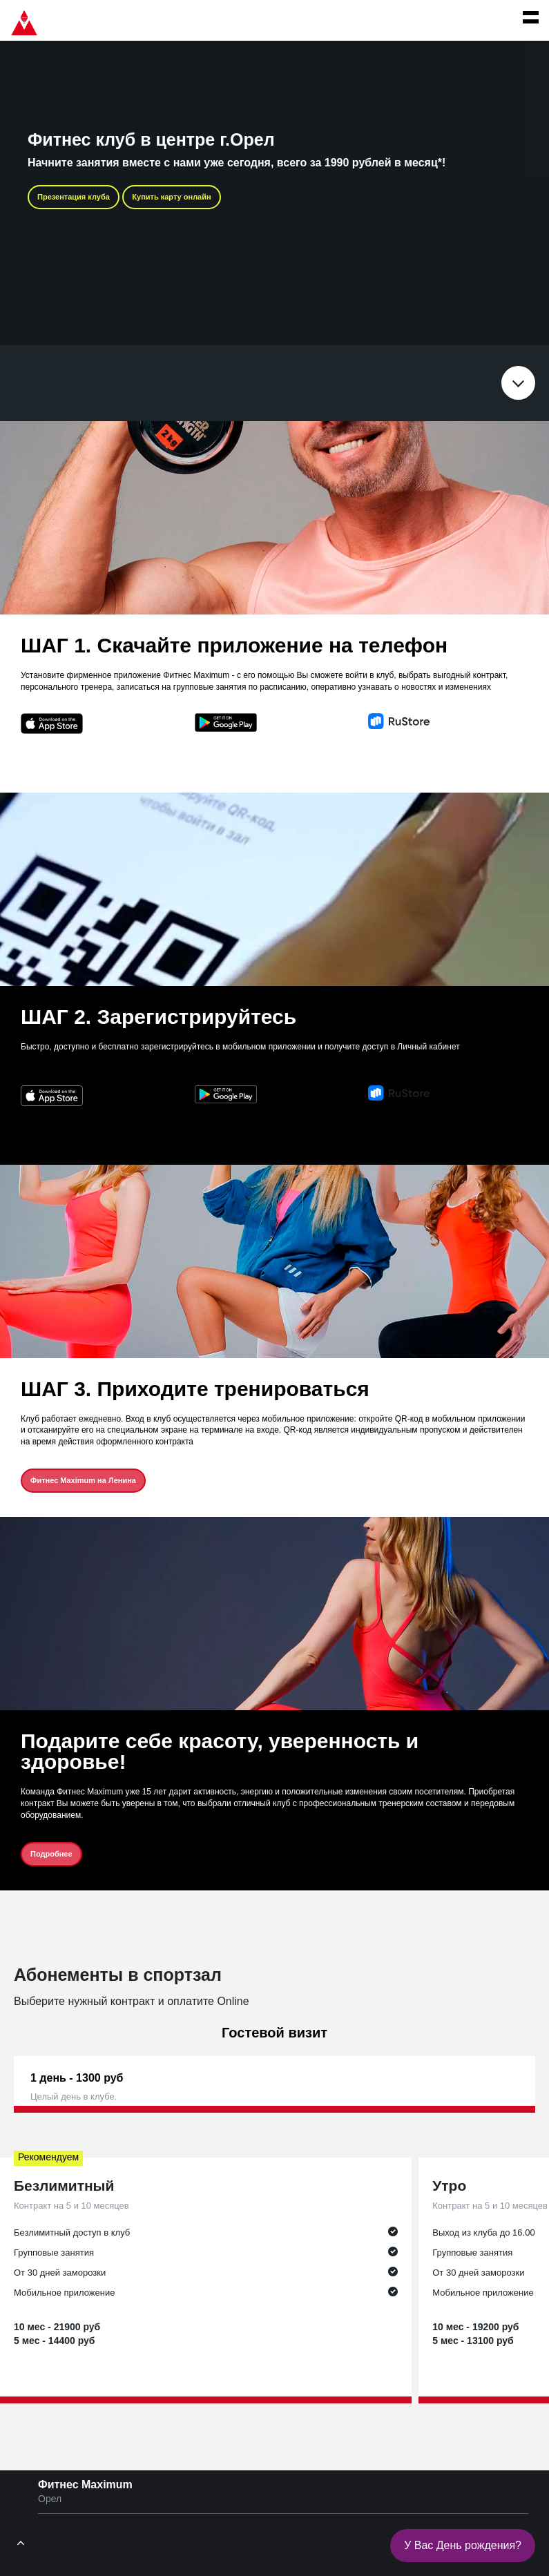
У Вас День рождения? (462, 2545)
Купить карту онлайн (171, 197)
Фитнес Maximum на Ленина (83, 1480)
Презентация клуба (73, 197)
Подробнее (51, 1854)
